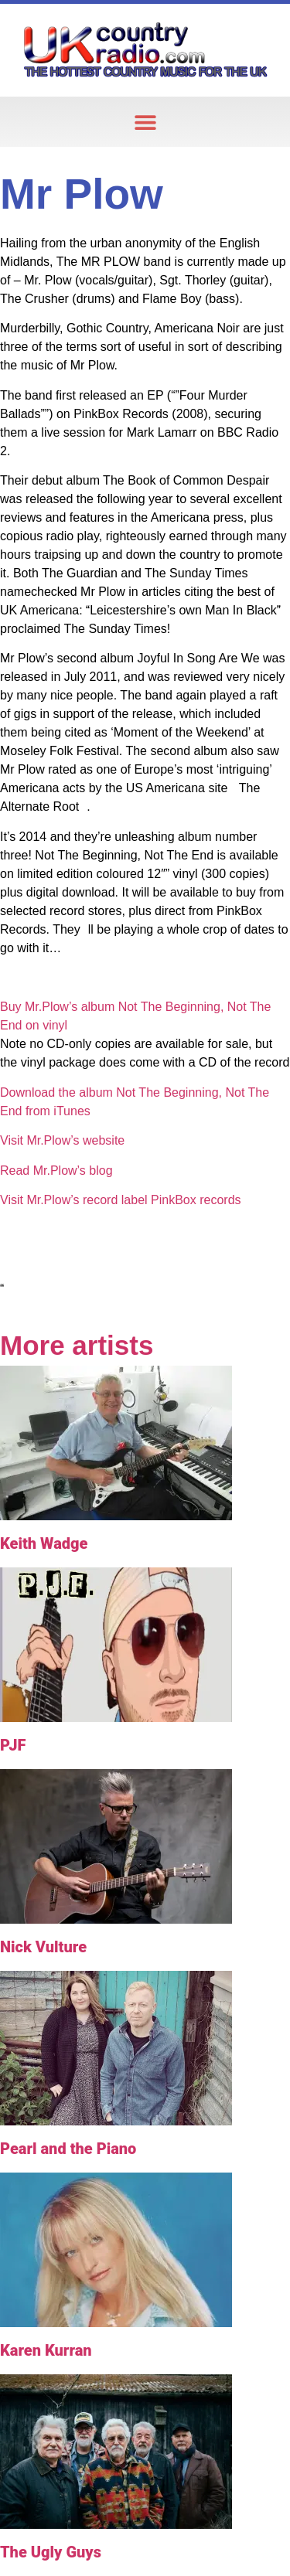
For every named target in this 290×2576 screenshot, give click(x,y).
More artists (76, 1345)
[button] (145, 121)
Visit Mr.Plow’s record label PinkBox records (120, 1199)
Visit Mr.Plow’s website (62, 1140)
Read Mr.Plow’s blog (56, 1170)
